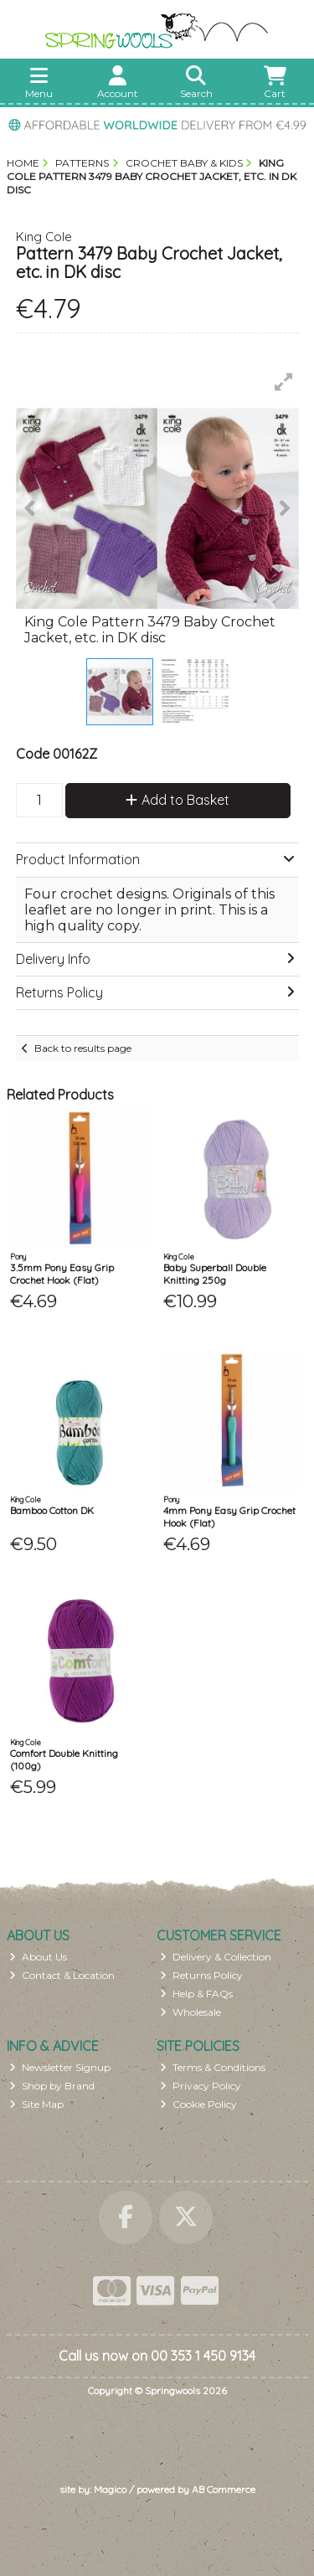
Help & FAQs (196, 1993)
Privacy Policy (200, 2085)
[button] (283, 381)
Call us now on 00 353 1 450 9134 (157, 2355)
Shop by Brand (52, 2085)
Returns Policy (201, 1975)
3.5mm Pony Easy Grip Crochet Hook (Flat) (62, 1273)
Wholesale (190, 2012)
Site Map (36, 2104)
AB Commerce (223, 2489)
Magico (110, 2489)
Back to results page (82, 1048)
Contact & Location (62, 1975)
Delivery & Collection (215, 1956)
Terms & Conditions (212, 2067)
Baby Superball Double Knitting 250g (214, 1273)
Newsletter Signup (60, 2067)
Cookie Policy (198, 2104)
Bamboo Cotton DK (52, 1510)
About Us (38, 1956)
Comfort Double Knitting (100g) (64, 1759)
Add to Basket (177, 799)
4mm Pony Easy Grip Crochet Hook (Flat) (229, 1516)
